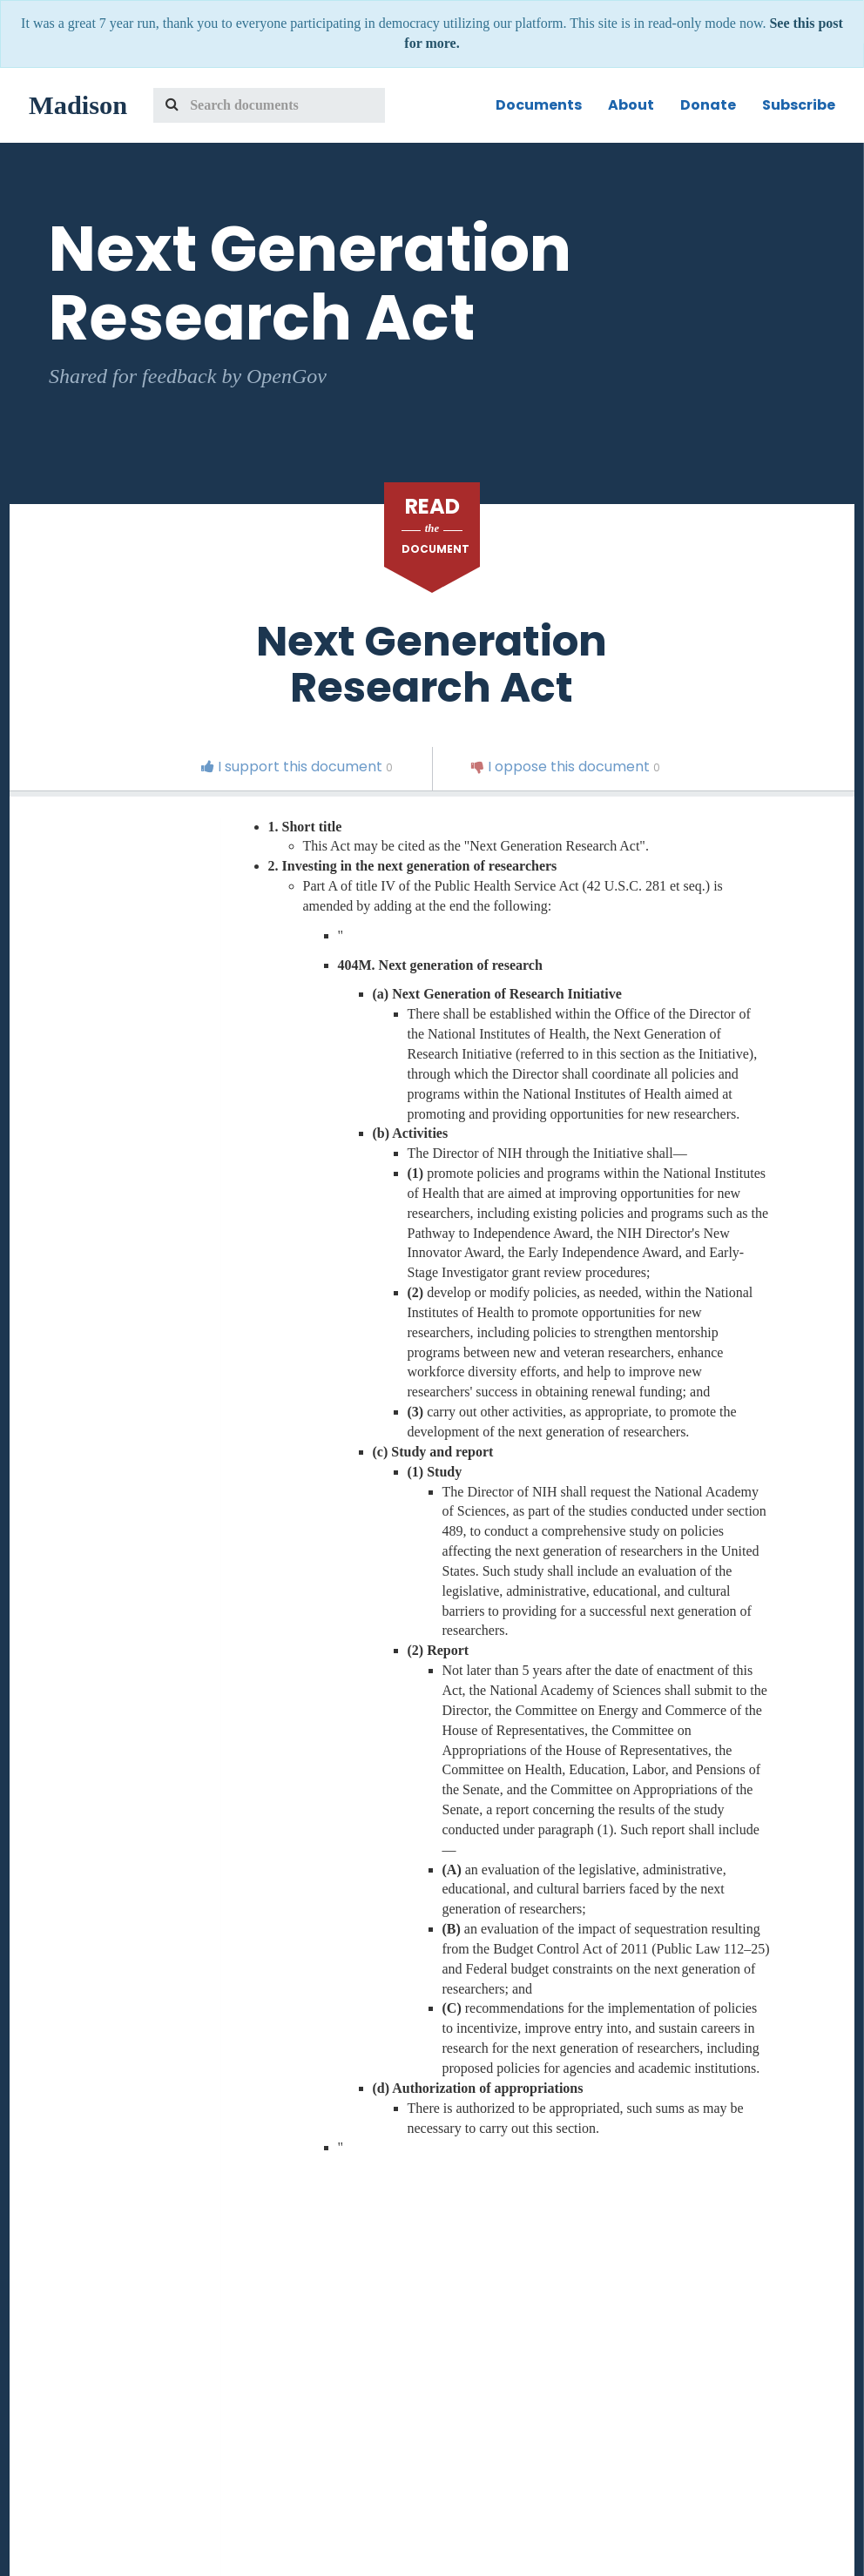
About (631, 105)
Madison (78, 105)
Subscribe (798, 105)
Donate (708, 105)
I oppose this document (565, 767)
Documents (539, 105)
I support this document (297, 767)
